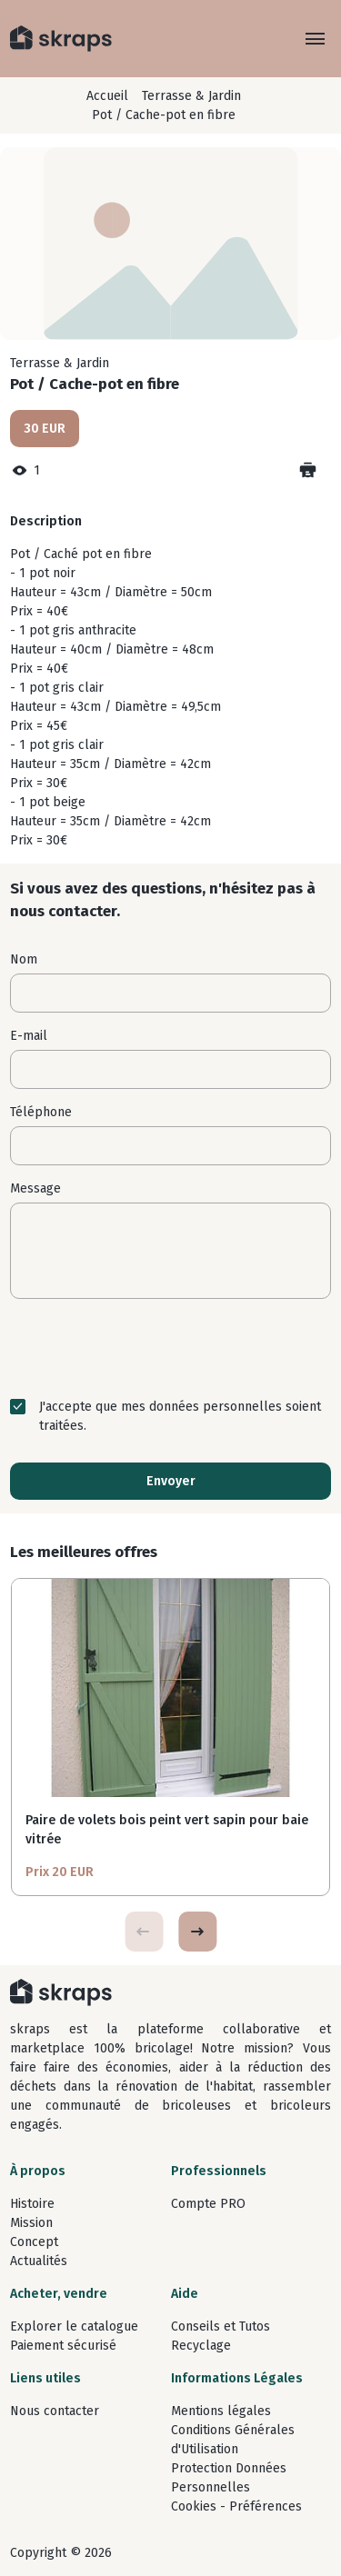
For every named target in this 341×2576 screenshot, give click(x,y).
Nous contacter (54, 2411)
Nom (23, 959)
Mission (31, 2223)
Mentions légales (221, 2411)
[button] (197, 1932)
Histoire (32, 2204)
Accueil (107, 96)
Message (35, 1188)
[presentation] (171, 1348)
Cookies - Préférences (236, 2506)
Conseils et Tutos (220, 2326)
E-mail (28, 1035)
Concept (34, 2242)
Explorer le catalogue (74, 2326)
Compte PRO (208, 2204)
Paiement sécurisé (63, 2345)
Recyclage (201, 2345)
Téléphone (41, 1112)
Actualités (38, 2261)
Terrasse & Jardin (191, 96)
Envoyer (171, 1481)
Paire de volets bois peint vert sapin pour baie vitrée (166, 1829)
